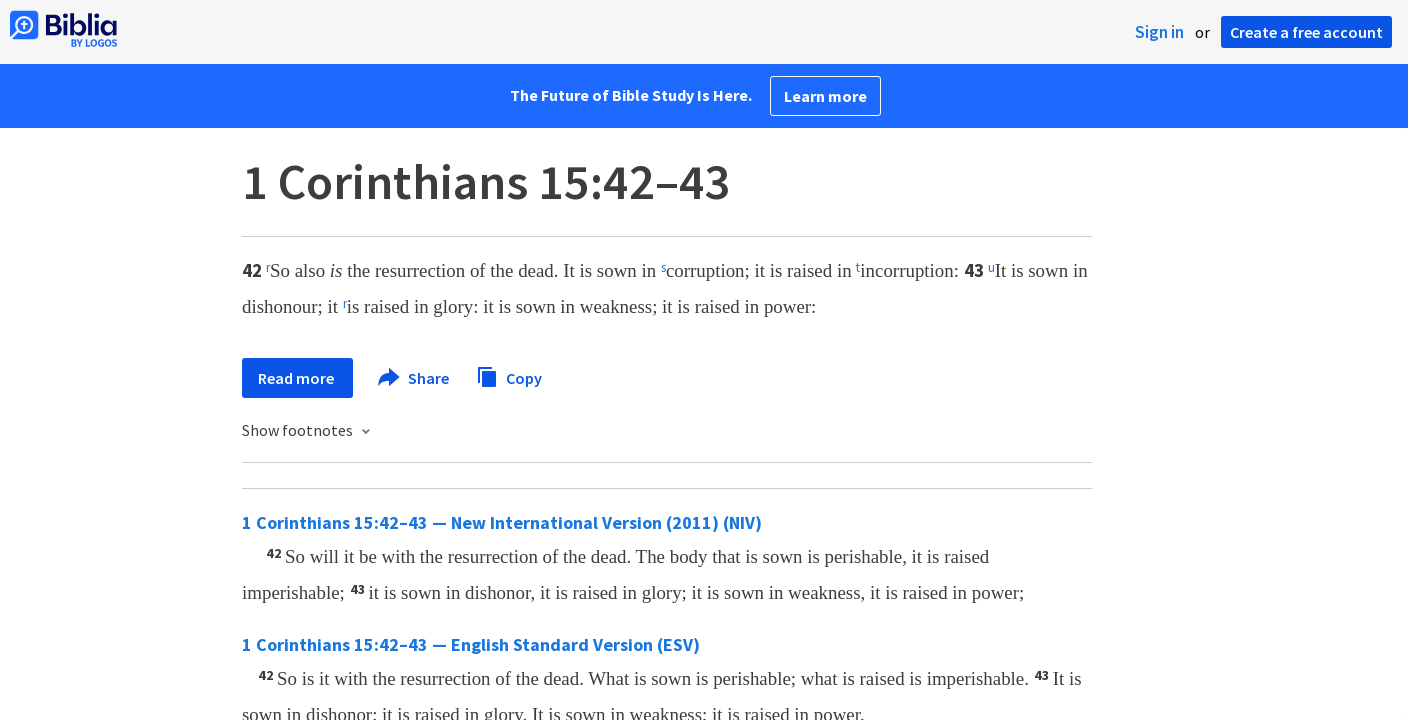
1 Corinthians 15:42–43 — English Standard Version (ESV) (471, 644)
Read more (297, 378)
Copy (509, 375)
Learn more (825, 96)
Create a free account (1306, 32)
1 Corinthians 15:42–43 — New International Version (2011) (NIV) (502, 522)
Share (414, 378)
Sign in (1159, 32)
